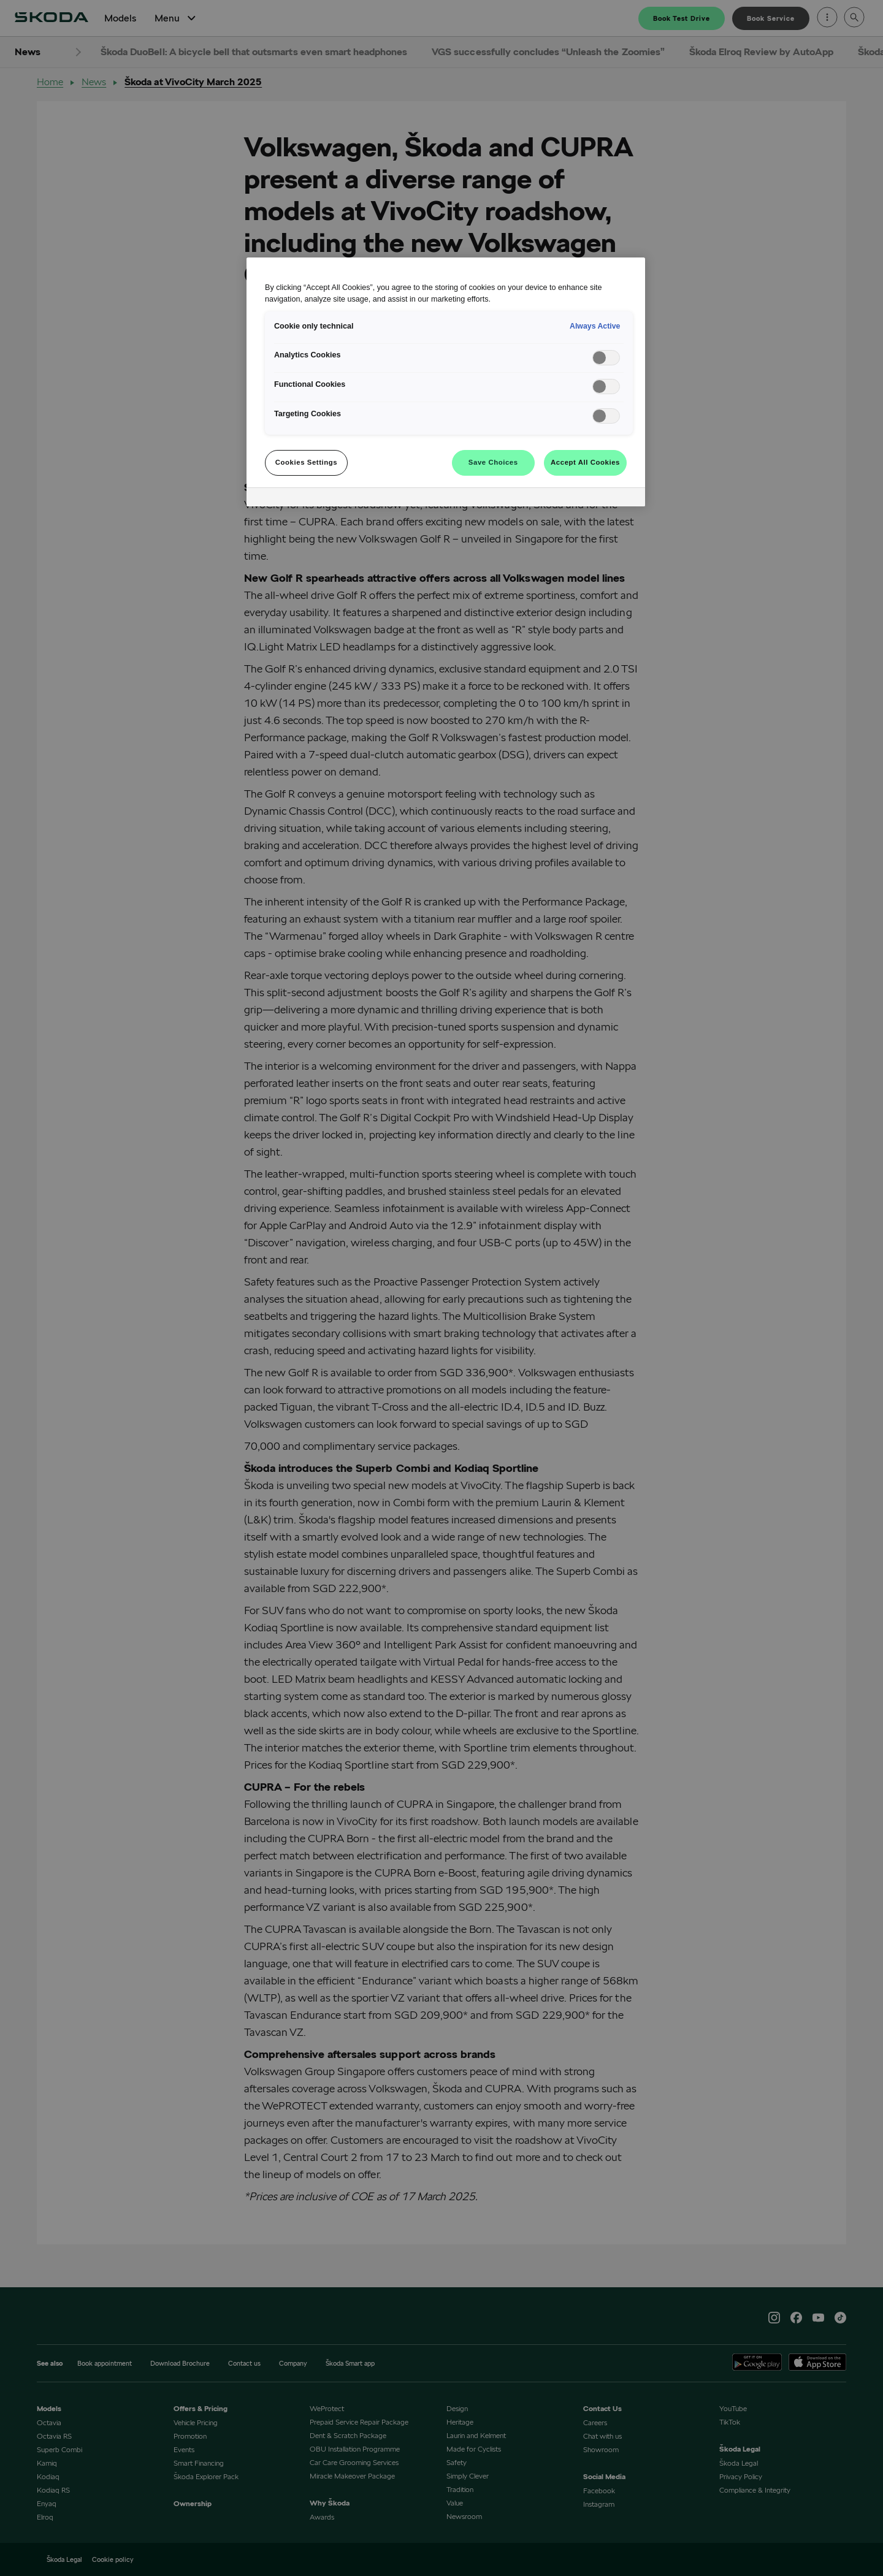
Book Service (771, 18)
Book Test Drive (681, 18)
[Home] (51, 18)
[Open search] (854, 18)
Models (120, 18)
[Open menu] (827, 18)
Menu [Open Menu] (176, 18)
